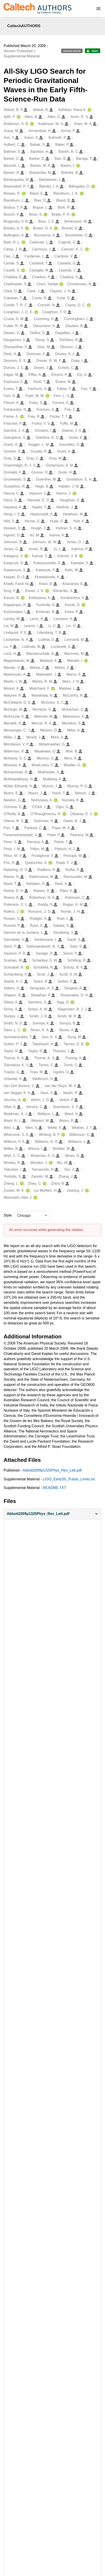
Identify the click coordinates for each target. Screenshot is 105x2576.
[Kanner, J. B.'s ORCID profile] (80, 556)
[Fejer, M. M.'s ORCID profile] (47, 396)
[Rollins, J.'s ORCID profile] (21, 911)
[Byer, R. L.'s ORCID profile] (23, 242)
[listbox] (32, 1215)
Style (8, 1215)
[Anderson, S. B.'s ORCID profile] (31, 124)
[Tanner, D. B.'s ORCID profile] (86, 1044)
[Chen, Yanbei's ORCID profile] (60, 284)
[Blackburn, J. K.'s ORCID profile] (81, 193)
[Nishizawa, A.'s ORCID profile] (55, 800)
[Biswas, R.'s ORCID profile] (23, 193)
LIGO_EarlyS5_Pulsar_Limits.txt (69, 1479)
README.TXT (54, 1488)
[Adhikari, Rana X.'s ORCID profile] (88, 110)
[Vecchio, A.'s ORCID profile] (23, 1100)
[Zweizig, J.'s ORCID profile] (86, 1190)
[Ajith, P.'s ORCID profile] (18, 117)
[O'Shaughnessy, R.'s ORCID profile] (63, 814)
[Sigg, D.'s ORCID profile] (71, 1002)
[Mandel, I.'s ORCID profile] (85, 660)
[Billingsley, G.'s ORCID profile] (92, 186)
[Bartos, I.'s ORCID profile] (77, 165)
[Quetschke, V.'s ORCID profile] (49, 863)
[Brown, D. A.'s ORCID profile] (55, 228)
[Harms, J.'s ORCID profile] (74, 493)
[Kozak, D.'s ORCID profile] (83, 605)
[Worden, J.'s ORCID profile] (50, 1162)
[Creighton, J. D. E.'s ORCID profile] (35, 312)
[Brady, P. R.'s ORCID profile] (72, 214)
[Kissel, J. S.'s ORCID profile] (46, 591)
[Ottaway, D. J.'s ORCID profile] (95, 814)
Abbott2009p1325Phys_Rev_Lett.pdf (52, 1470)
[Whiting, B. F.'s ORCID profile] (62, 1134)
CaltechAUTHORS (24, 26)
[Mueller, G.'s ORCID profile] (83, 765)
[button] (52, 1514)
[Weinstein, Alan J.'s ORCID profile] (34, 1197)
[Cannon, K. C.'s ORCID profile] (86, 249)
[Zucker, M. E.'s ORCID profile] (27, 1190)
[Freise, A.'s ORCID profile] (21, 416)
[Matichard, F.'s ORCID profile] (52, 688)
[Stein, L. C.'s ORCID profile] (23, 1030)
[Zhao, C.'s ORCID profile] (44, 1183)
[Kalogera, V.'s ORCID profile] (25, 556)
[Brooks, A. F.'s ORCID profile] (26, 228)
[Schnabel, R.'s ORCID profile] (26, 967)
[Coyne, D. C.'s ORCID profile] (88, 305)
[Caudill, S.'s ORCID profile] (22, 270)
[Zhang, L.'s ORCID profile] (21, 1183)
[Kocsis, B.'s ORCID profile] (22, 598)
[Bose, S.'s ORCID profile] (45, 214)
